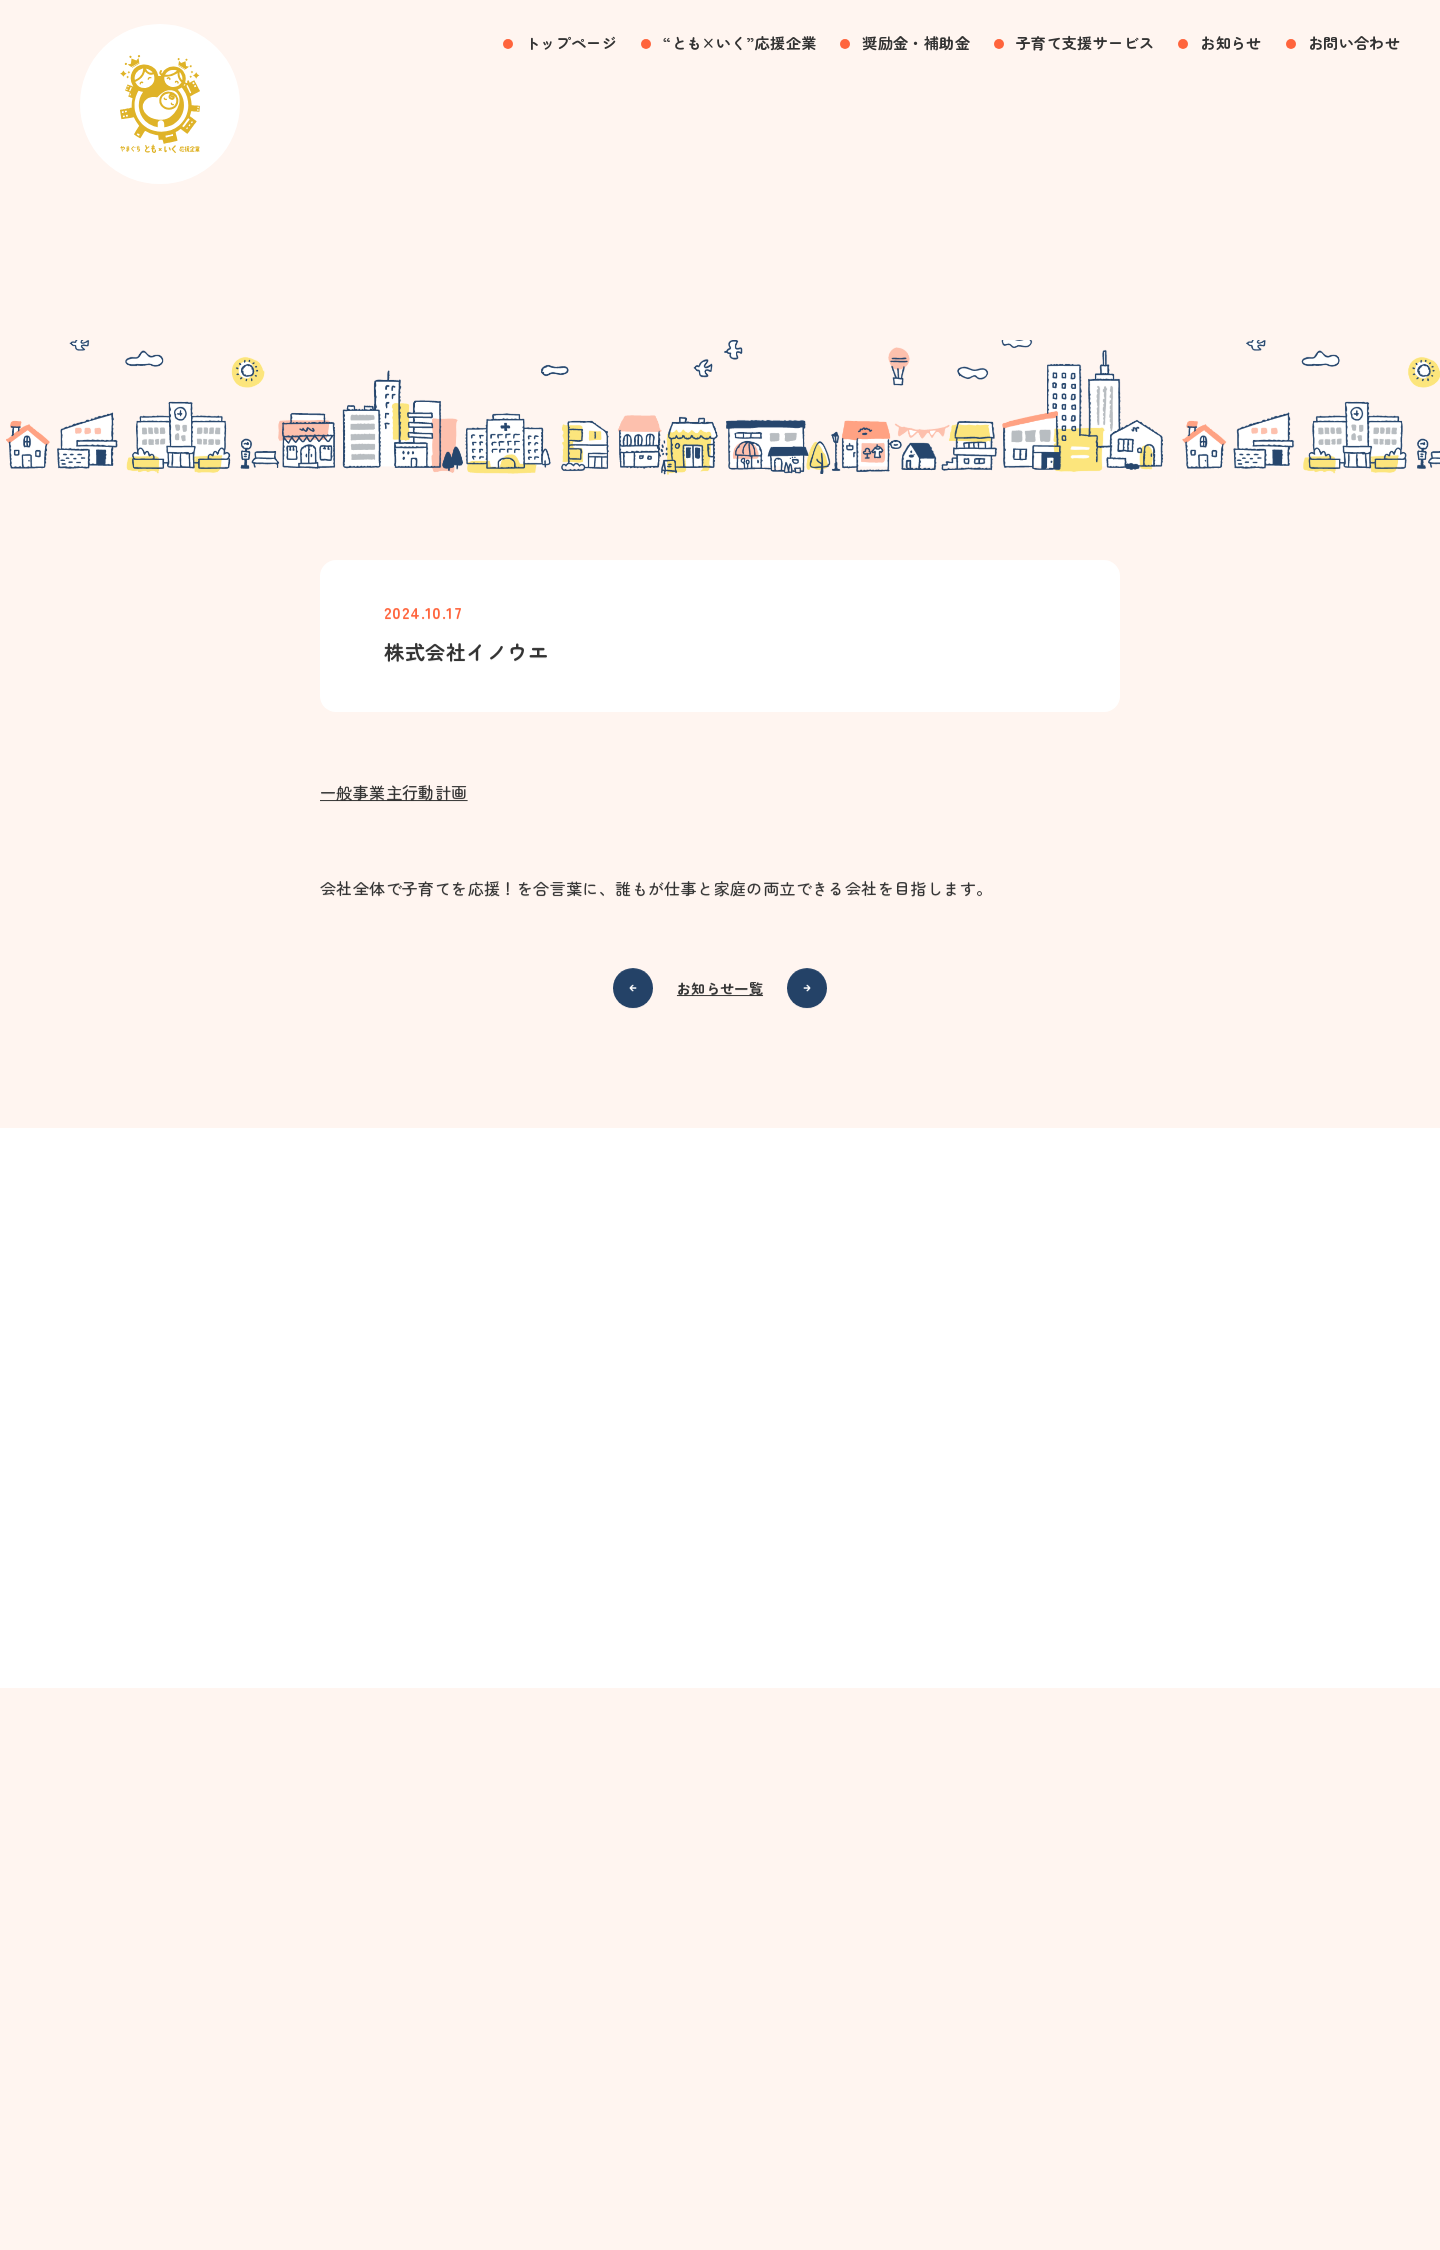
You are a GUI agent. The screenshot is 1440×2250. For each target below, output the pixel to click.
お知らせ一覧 (720, 990)
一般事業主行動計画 (394, 794)
